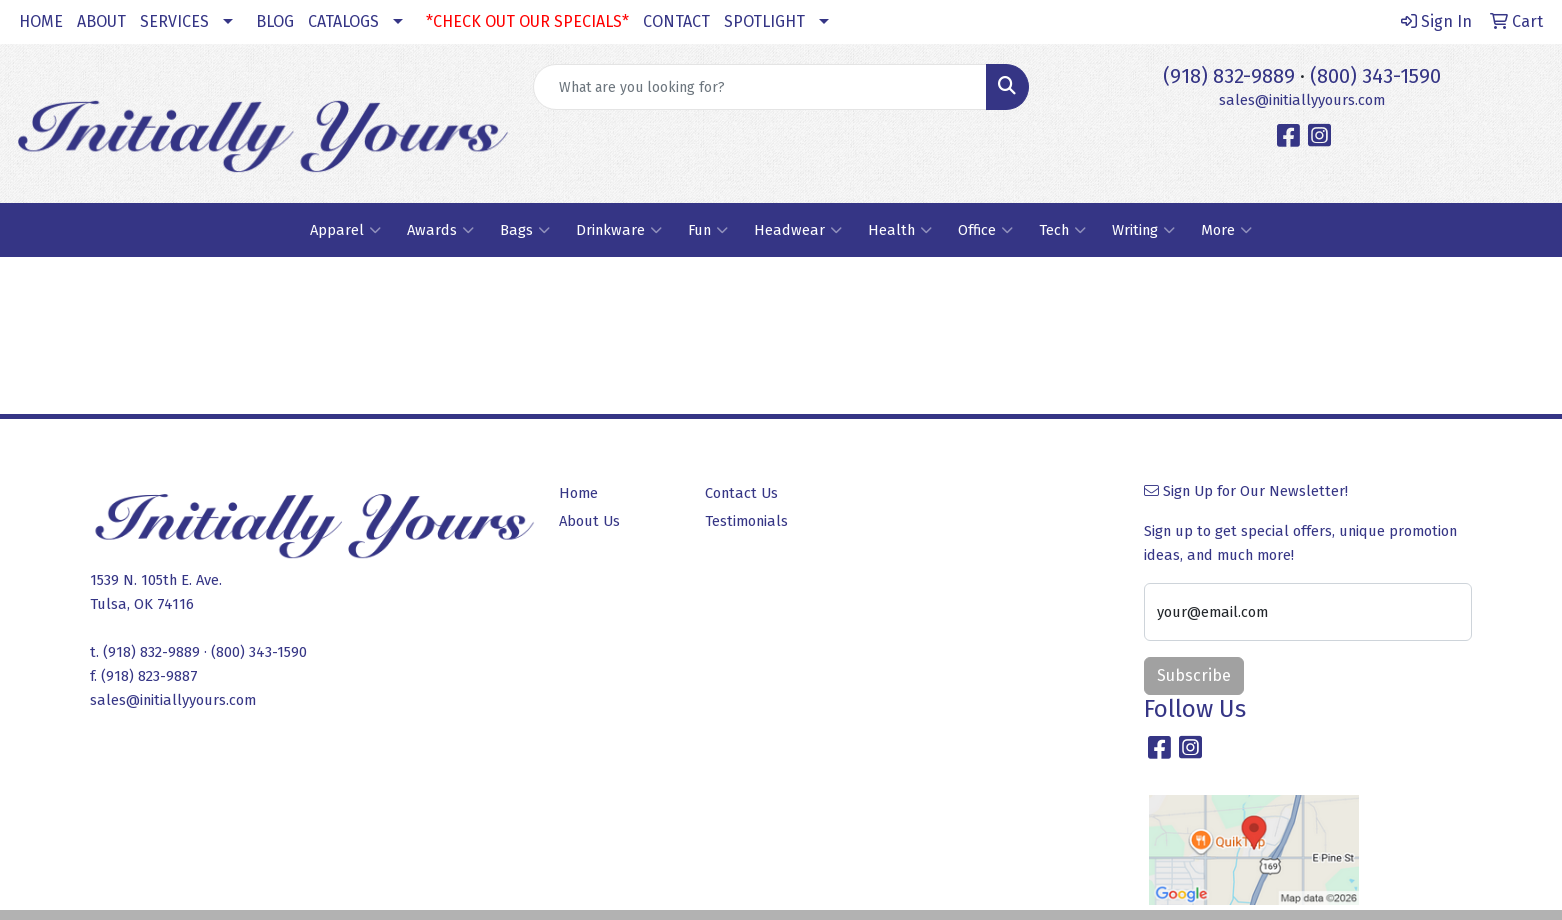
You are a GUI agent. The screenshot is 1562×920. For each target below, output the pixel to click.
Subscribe (1194, 675)
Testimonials (746, 521)
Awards (440, 230)
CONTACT (676, 21)
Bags (525, 230)
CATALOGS (343, 21)
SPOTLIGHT (764, 21)
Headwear (798, 230)
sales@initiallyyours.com (1302, 100)
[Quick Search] (760, 87)
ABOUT (101, 21)
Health (900, 230)
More (1226, 230)
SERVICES (174, 21)
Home (578, 493)
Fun (708, 230)
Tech (1062, 230)
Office (985, 230)
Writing (1143, 230)
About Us (589, 521)
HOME (41, 21)
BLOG (275, 21)
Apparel (345, 230)
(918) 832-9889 (1229, 76)
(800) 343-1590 (1375, 76)
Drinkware (619, 230)
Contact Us (741, 493)
